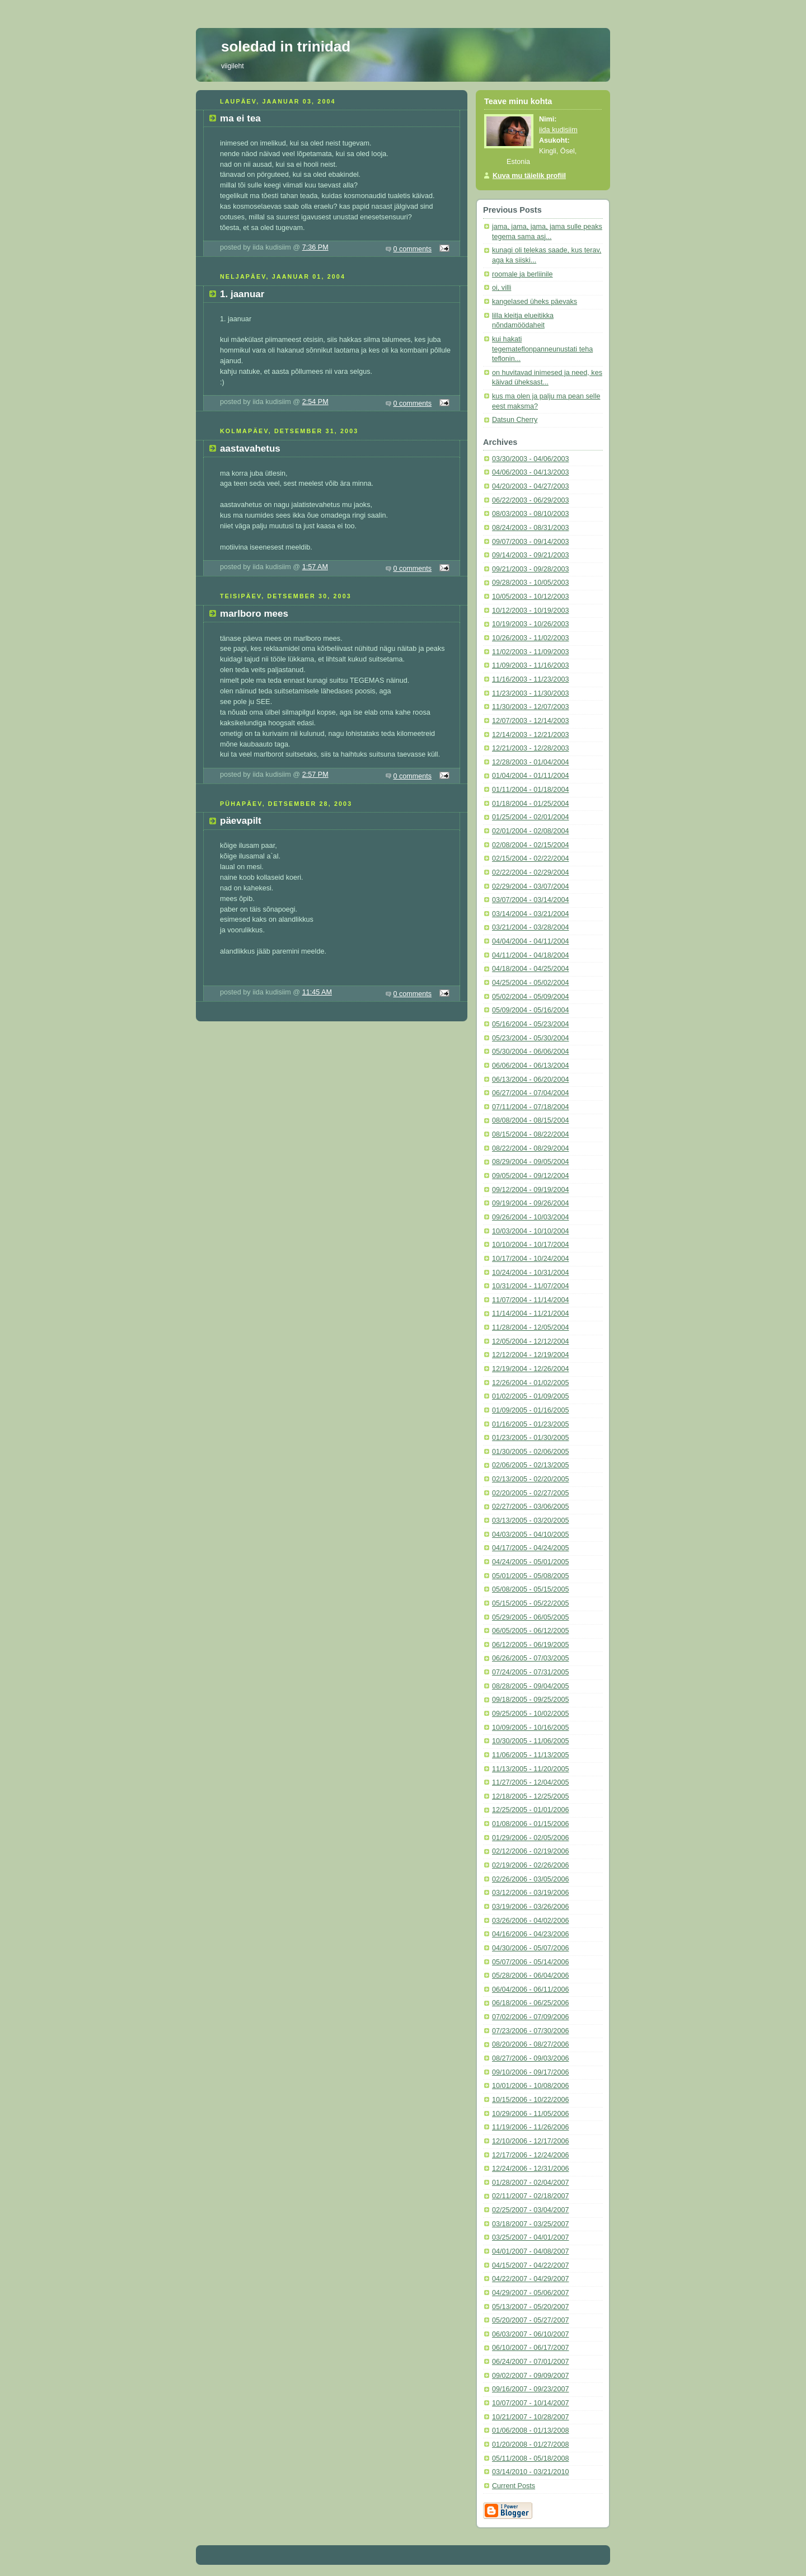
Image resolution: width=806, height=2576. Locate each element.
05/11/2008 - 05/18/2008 (530, 2458)
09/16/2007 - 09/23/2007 (530, 2389)
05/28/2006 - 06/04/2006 (530, 1975)
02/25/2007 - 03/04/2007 (530, 2210)
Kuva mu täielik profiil (529, 176)
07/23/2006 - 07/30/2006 (530, 2031)
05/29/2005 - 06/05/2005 (530, 1617)
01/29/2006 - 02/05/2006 (530, 1838)
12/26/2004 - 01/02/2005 (530, 1383)
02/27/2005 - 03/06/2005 (530, 1506)
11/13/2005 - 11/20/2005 (530, 1769)
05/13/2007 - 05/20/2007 (530, 2307)
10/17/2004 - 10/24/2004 (530, 1259)
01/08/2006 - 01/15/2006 (530, 1824)
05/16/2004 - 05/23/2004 (530, 1024)
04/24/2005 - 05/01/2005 (530, 1562)
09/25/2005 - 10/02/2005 (530, 1714)
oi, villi (501, 288)
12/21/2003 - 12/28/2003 (530, 748)
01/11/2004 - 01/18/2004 (530, 790)
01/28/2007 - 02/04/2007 (530, 2182)
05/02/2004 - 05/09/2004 (530, 997)
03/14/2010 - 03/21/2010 (530, 2472)
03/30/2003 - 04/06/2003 (530, 459)
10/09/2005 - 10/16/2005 (530, 1728)
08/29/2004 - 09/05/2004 (530, 1162)
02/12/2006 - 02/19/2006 (530, 1851)
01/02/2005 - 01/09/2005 (530, 1396)
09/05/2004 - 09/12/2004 (530, 1176)
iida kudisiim (558, 130)
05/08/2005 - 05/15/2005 (530, 1589)
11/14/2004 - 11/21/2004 (530, 1313)
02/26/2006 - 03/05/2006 (530, 1879)
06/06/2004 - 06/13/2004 (530, 1065)
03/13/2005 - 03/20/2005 (530, 1520)
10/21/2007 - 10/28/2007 (530, 2417)
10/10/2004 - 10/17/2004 (530, 1245)
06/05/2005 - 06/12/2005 (530, 1631)
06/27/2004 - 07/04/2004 (530, 1093)
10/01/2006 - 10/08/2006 (530, 2086)
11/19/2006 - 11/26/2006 (530, 2127)
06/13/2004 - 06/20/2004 (530, 1079)
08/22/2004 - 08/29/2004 (530, 1148)
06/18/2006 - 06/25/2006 (530, 2003)
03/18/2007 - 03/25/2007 (530, 2224)
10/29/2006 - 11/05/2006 (530, 2114)
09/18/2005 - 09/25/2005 (530, 1700)
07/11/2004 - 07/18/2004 (530, 1107)
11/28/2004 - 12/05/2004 (530, 1327)
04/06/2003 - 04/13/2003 (530, 472)
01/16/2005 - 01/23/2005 (530, 1424)
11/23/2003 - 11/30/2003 (530, 693)
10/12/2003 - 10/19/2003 (530, 610)
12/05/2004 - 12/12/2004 (530, 1341)
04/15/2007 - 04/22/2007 (530, 2265)
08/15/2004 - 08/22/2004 (530, 1134)
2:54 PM (315, 402)
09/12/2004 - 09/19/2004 (530, 1190)
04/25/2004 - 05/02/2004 (530, 983)
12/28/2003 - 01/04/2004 (530, 762)
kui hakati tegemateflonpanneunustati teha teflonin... (542, 349)
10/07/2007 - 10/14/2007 (530, 2403)
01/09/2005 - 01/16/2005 (530, 1410)
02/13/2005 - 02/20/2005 (530, 1479)
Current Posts (513, 2486)
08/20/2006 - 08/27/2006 (530, 2044)
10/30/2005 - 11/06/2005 (530, 1741)
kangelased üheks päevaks (534, 302)
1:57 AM (315, 567)
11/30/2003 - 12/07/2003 (530, 707)
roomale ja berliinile (522, 274)
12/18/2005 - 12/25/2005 (530, 1796)
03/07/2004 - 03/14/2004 (530, 900)
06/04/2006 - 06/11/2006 (530, 1989)
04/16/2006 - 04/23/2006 (530, 1934)
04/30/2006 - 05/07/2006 (530, 1948)
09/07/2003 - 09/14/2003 (530, 542)
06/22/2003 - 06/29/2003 (530, 500)
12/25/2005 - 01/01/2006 (530, 1810)
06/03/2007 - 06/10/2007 (530, 2334)
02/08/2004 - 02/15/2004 (530, 845)
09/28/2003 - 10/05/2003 (530, 582)
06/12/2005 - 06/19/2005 (530, 1645)
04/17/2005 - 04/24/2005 (530, 1548)
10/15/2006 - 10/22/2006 (530, 2100)
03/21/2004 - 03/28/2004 (530, 927)
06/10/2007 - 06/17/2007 (530, 2348)
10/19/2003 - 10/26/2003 (530, 624)
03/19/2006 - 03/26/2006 (530, 1907)
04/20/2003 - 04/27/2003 (530, 486)
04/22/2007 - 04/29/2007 (530, 2279)
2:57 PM (315, 774)
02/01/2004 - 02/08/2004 (530, 831)
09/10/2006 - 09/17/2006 (530, 2072)
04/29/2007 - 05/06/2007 (530, 2293)
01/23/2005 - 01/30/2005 (530, 1438)
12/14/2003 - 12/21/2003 (530, 735)
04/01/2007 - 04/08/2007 (530, 2251)
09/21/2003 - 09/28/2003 (530, 569)
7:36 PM (315, 247)
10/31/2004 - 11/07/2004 (530, 1286)
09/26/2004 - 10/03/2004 (530, 1217)
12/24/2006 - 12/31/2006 (530, 2169)
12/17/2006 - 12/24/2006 (530, 2155)
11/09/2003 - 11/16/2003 (530, 665)
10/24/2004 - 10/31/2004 (530, 1273)
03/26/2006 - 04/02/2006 (530, 1921)
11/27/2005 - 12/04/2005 (530, 1782)
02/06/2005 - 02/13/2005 (530, 1465)
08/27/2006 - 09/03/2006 (530, 2058)
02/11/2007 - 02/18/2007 (530, 2196)
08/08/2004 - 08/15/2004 (530, 1120)
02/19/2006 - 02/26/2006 (530, 1865)
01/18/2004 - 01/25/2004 (530, 804)
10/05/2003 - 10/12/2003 (530, 596)
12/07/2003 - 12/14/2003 (530, 721)
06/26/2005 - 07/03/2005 (530, 1658)
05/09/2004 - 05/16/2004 (530, 1010)
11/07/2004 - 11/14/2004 (530, 1300)
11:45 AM (317, 992)
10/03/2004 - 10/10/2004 (530, 1231)
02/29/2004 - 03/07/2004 (530, 886)
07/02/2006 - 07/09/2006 (530, 2017)
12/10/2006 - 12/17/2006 (530, 2141)
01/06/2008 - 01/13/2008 (530, 2430)
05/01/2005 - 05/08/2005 (530, 1576)
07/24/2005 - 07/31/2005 (530, 1672)
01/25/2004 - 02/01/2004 (530, 817)
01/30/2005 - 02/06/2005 (530, 1452)
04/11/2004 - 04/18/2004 (530, 955)
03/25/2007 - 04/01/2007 (530, 2237)
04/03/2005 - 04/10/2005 (530, 1534)
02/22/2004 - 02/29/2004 (530, 872)
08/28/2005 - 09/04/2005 (530, 1686)
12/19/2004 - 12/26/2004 (530, 1369)
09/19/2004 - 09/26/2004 (530, 1203)
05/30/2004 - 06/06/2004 (530, 1051)
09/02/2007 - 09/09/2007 (530, 2376)
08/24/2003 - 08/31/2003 (530, 528)
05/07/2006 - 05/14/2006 (530, 1962)
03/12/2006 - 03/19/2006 (530, 1893)
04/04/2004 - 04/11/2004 (530, 941)
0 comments (412, 249)
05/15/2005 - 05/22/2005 (530, 1603)
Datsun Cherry (514, 420)
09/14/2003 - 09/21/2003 (530, 555)
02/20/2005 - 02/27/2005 (530, 1493)
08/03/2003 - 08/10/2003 (530, 514)
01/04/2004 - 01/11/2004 (530, 776)
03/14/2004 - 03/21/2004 (530, 914)
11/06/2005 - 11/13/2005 (530, 1755)
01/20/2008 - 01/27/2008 (530, 2444)
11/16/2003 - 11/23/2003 (530, 679)
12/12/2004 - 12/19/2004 (530, 1355)
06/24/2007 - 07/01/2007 (530, 2362)
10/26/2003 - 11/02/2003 (530, 638)
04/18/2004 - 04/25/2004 (530, 969)
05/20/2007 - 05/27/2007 (530, 2320)
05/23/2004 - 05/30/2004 (530, 1038)
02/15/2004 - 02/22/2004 (530, 858)
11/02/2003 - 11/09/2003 (530, 652)
